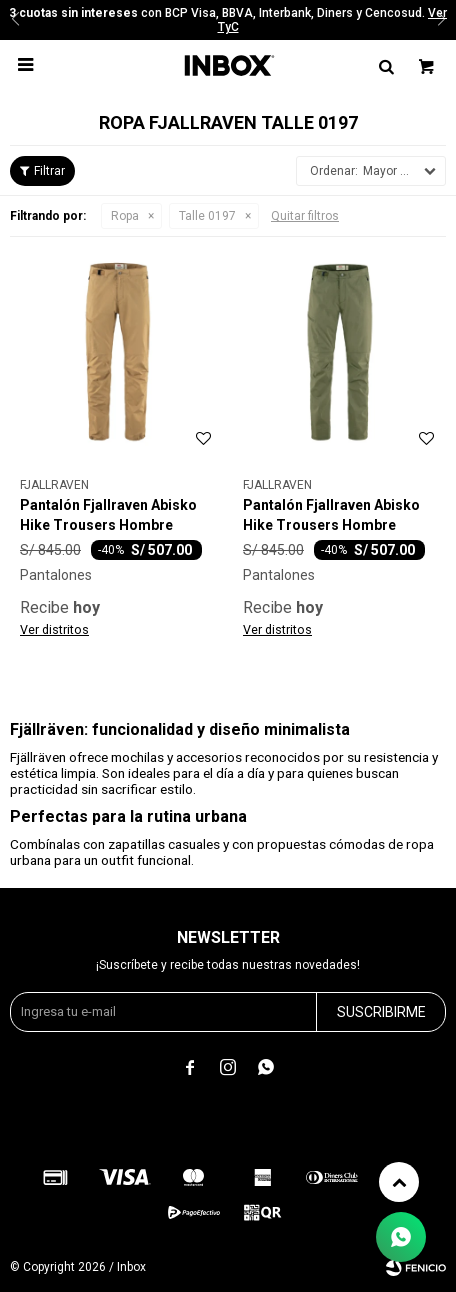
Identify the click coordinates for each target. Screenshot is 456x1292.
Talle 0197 (207, 216)
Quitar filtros (305, 216)
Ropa (125, 216)
